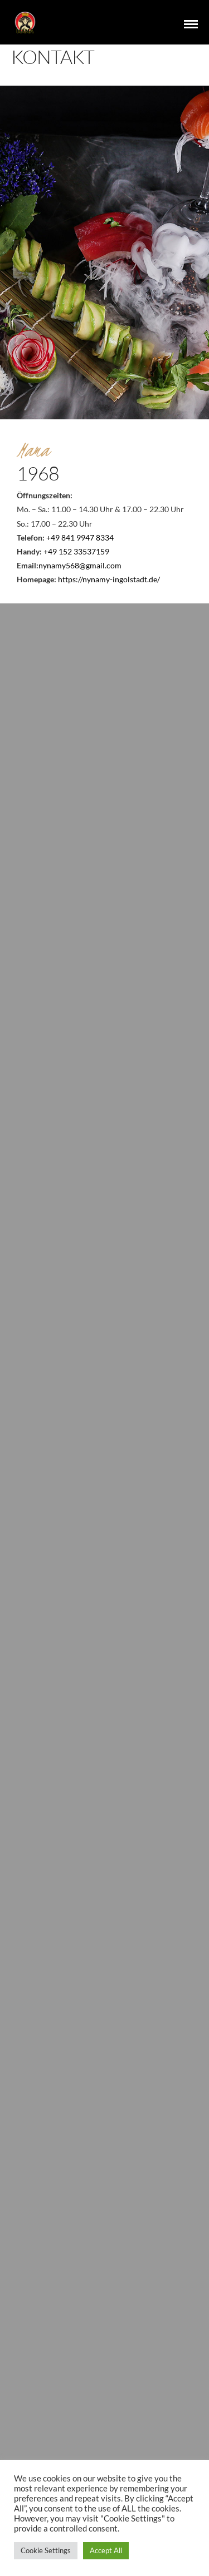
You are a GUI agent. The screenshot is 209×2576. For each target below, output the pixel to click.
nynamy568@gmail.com (79, 565)
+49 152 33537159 (76, 551)
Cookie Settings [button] (46, 2550)
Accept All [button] (106, 2550)
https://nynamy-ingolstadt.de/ (109, 579)
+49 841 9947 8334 (80, 537)
